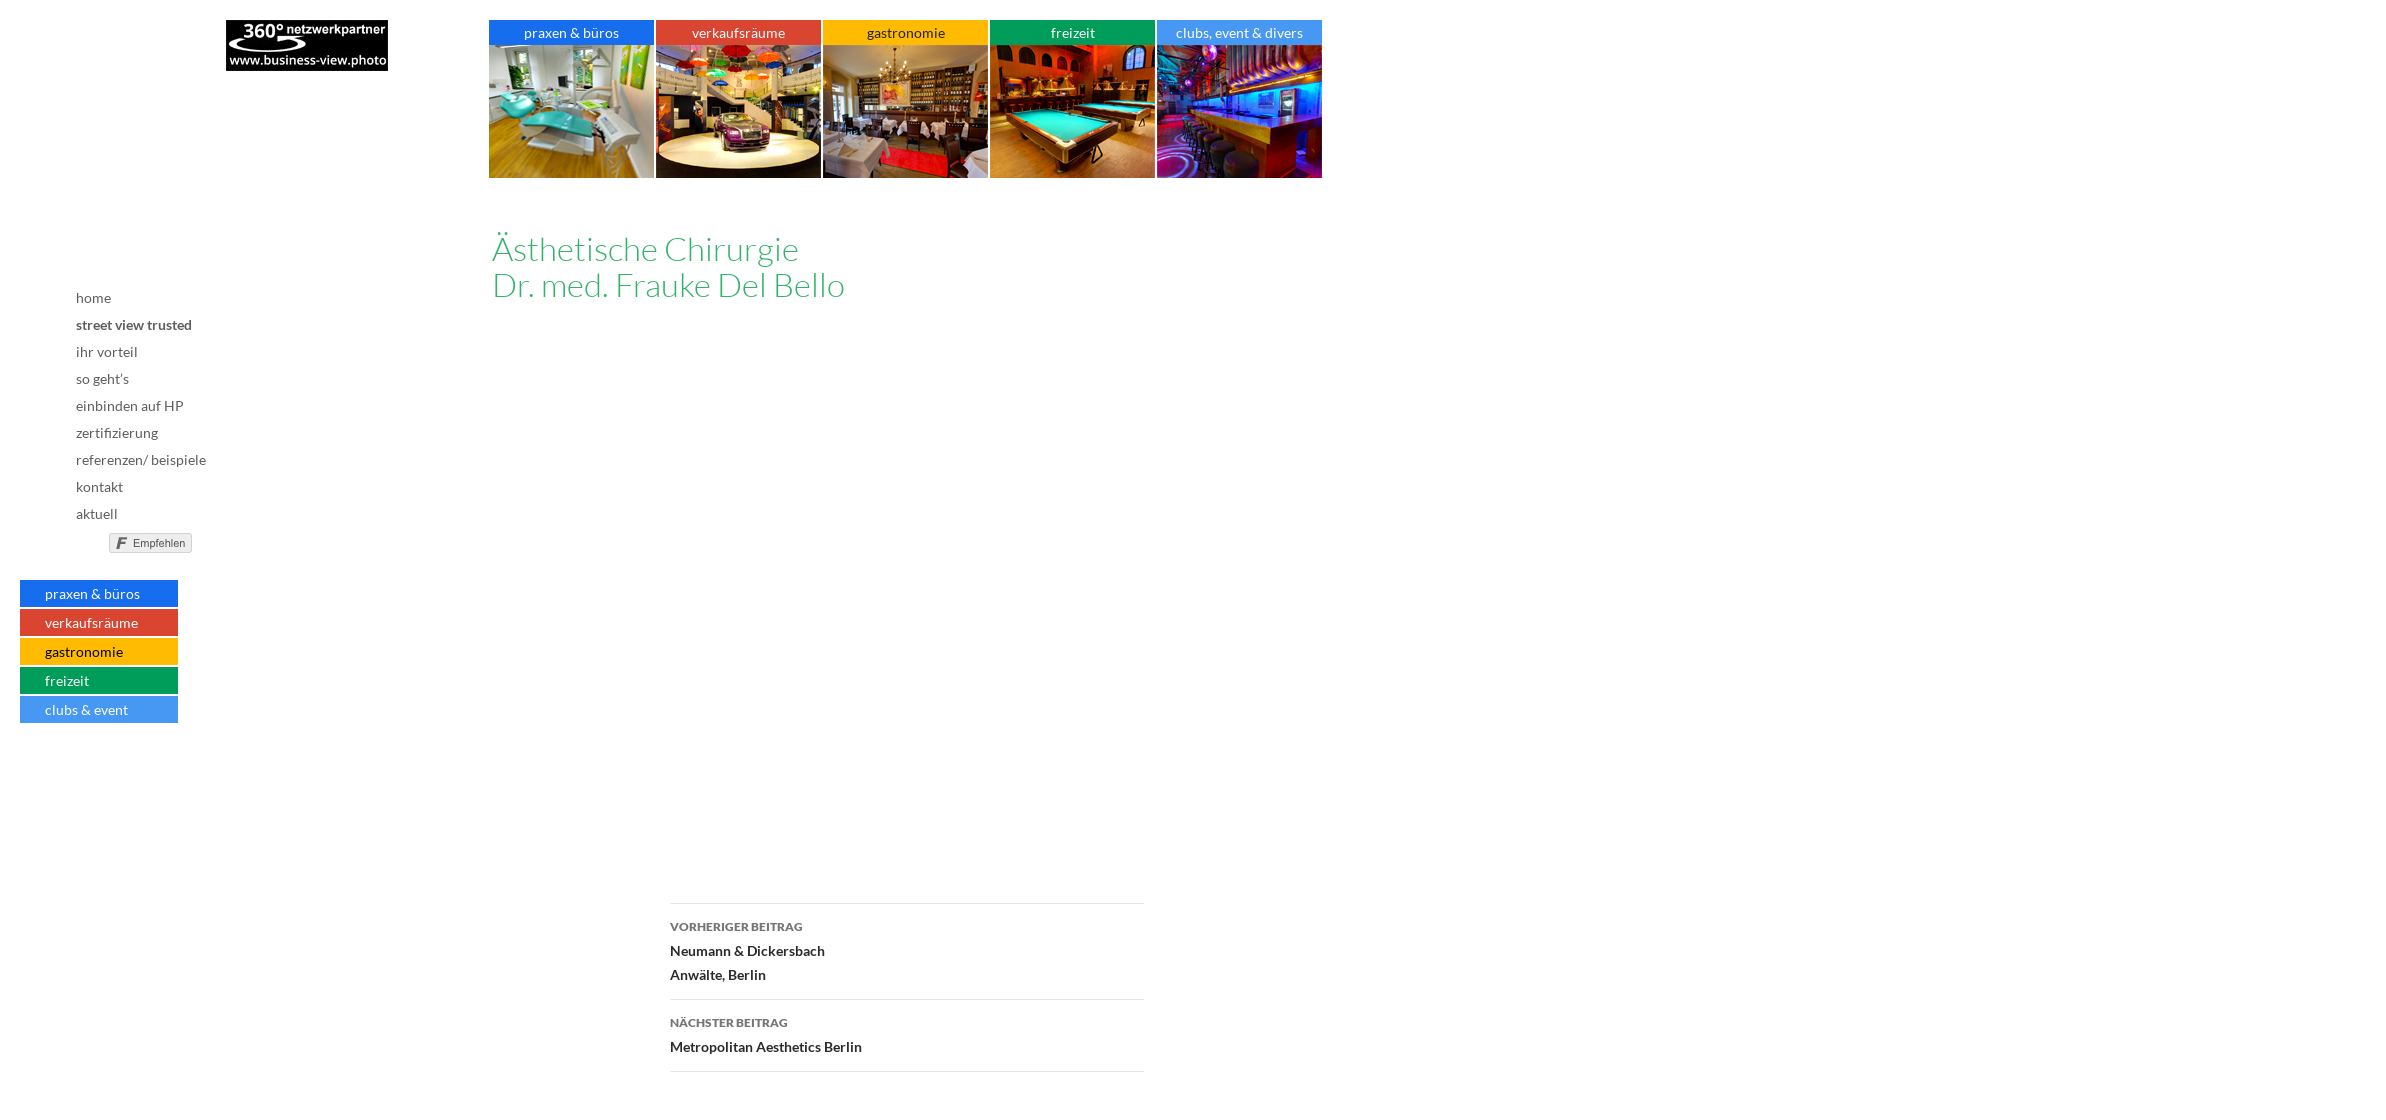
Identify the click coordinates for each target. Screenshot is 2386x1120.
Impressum (119, 771)
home (93, 297)
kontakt (99, 486)
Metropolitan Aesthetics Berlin (907, 1033)
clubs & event (86, 709)
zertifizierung (117, 432)
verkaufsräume (91, 622)
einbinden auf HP (130, 405)
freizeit (67, 680)
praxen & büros (92, 593)
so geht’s (102, 378)
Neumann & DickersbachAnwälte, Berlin (907, 949)
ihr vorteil (107, 351)
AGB (119, 789)
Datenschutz (119, 803)
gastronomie (84, 651)
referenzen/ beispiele (141, 459)
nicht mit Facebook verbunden (87, 540)
